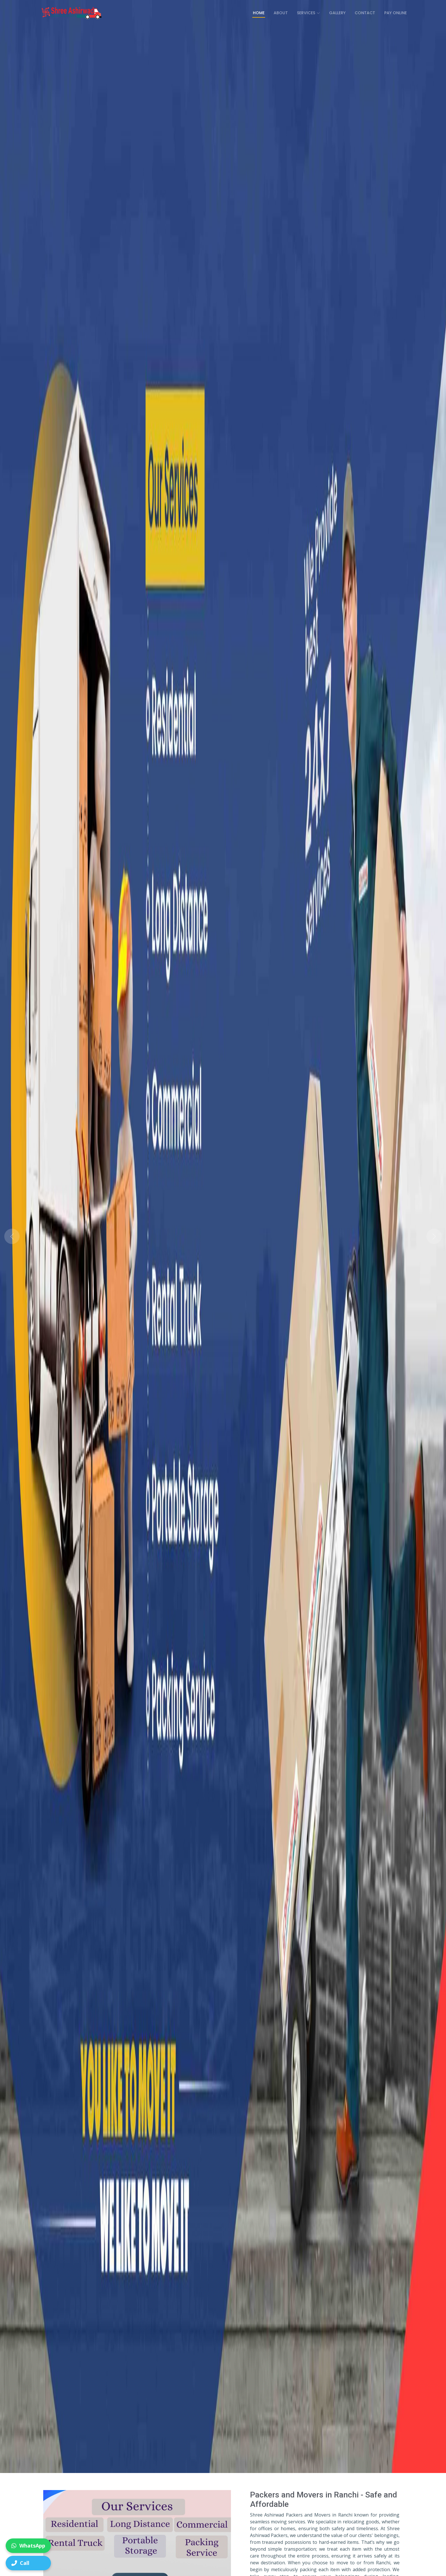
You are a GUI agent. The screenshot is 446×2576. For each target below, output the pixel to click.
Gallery (337, 13)
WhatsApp (28, 2545)
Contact (365, 13)
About (281, 13)
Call (20, 2562)
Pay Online (395, 13)
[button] (33, 1236)
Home (259, 13)
